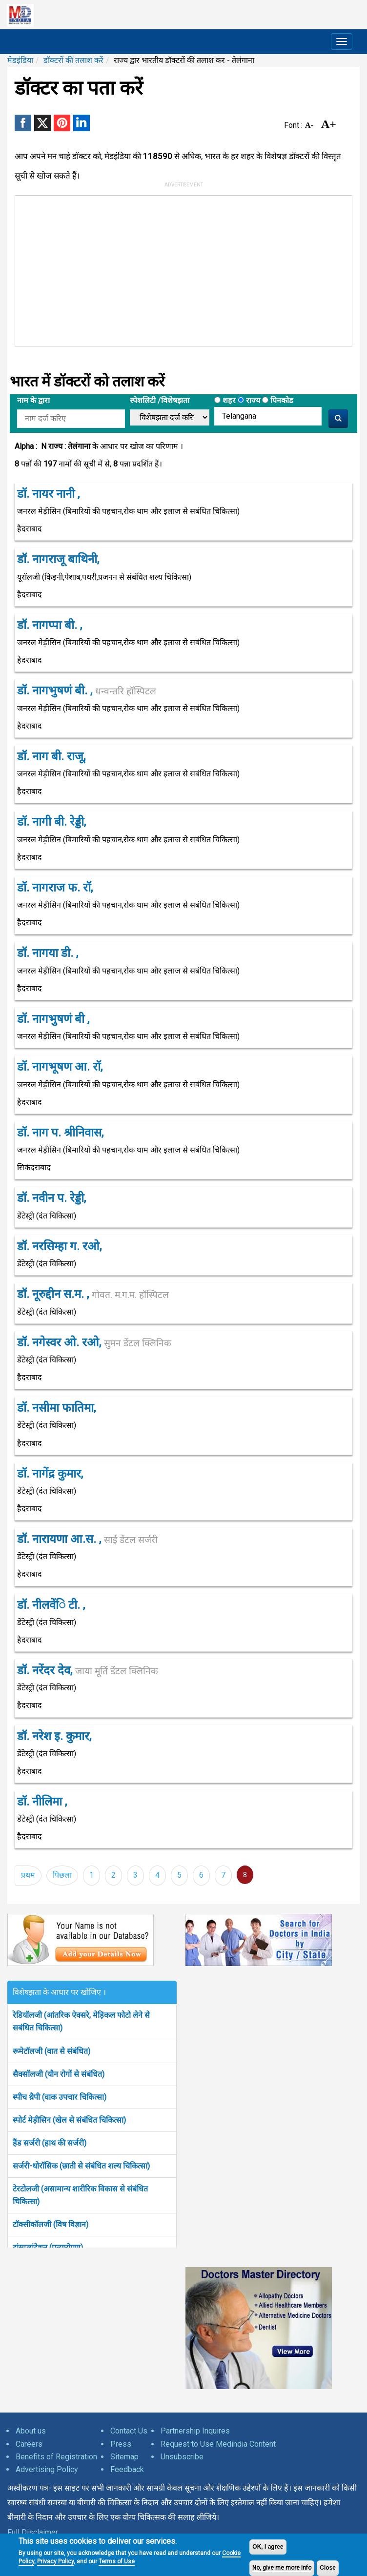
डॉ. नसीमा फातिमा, (56, 1408)
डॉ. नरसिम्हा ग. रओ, (59, 1246)
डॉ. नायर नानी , (48, 494)
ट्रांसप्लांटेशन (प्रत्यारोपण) (48, 2247)
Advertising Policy (47, 2469)
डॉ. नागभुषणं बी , (53, 1019)
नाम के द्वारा (33, 400)
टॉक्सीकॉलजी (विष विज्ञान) (50, 2224)
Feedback (127, 2469)
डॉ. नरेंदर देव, (87, 1670)
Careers (29, 2444)
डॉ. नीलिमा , (42, 1801)
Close (328, 2567)
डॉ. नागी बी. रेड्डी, (51, 822)
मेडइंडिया (20, 60)
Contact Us (128, 2430)
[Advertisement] (147, 269)
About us (31, 2430)
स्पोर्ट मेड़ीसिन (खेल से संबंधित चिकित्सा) (69, 2120)
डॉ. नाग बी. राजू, (51, 756)
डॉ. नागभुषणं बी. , (86, 690)
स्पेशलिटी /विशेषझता (159, 400)
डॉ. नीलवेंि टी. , (51, 1605)
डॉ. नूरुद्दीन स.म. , (93, 1294)
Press (120, 2444)
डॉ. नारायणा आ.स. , (87, 1539)
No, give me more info (281, 2567)
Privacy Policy (55, 2561)
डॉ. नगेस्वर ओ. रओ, (94, 1342)
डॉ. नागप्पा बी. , (49, 625)
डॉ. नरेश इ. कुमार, (54, 1736)
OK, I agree (267, 2546)
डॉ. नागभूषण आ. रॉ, (59, 1067)
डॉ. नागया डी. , (47, 953)
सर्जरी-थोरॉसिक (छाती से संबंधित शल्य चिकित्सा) (81, 2165)
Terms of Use (117, 2561)
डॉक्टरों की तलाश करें (73, 60)
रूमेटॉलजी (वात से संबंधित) (51, 2051)
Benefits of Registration (56, 2456)
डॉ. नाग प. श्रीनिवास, (60, 1132)
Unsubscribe (182, 2456)
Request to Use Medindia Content (218, 2444)
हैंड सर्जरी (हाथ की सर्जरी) (49, 2143)
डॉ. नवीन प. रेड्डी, (51, 1198)
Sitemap (124, 2456)
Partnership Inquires (195, 2430)
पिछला (62, 1875)
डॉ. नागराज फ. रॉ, (55, 887)
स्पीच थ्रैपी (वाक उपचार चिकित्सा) (59, 2097)
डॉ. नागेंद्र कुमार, (50, 1474)
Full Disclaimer (32, 2532)
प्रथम (28, 1875)
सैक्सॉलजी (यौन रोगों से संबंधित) (58, 2074)
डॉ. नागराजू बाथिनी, (58, 559)
